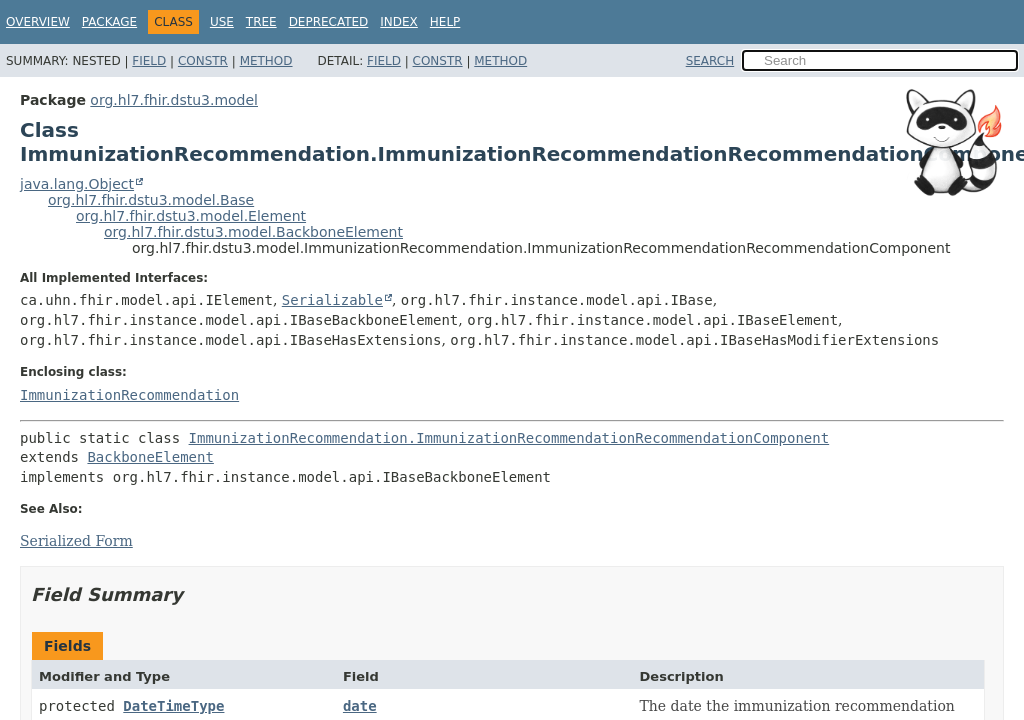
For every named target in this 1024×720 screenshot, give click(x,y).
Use (222, 22)
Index (399, 22)
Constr (203, 61)
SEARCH (710, 61)
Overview (38, 22)
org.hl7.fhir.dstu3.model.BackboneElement (253, 232)
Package (109, 22)
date (360, 706)
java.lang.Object (77, 184)
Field (149, 61)
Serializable (332, 300)
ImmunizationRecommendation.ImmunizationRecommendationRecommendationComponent (509, 438)
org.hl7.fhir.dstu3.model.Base (151, 200)
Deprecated (329, 22)
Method (266, 61)
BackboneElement (150, 457)
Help (445, 22)
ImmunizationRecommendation (129, 395)
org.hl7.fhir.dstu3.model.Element (191, 216)
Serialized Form (76, 541)
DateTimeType (173, 706)
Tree (261, 22)
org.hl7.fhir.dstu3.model (174, 100)
